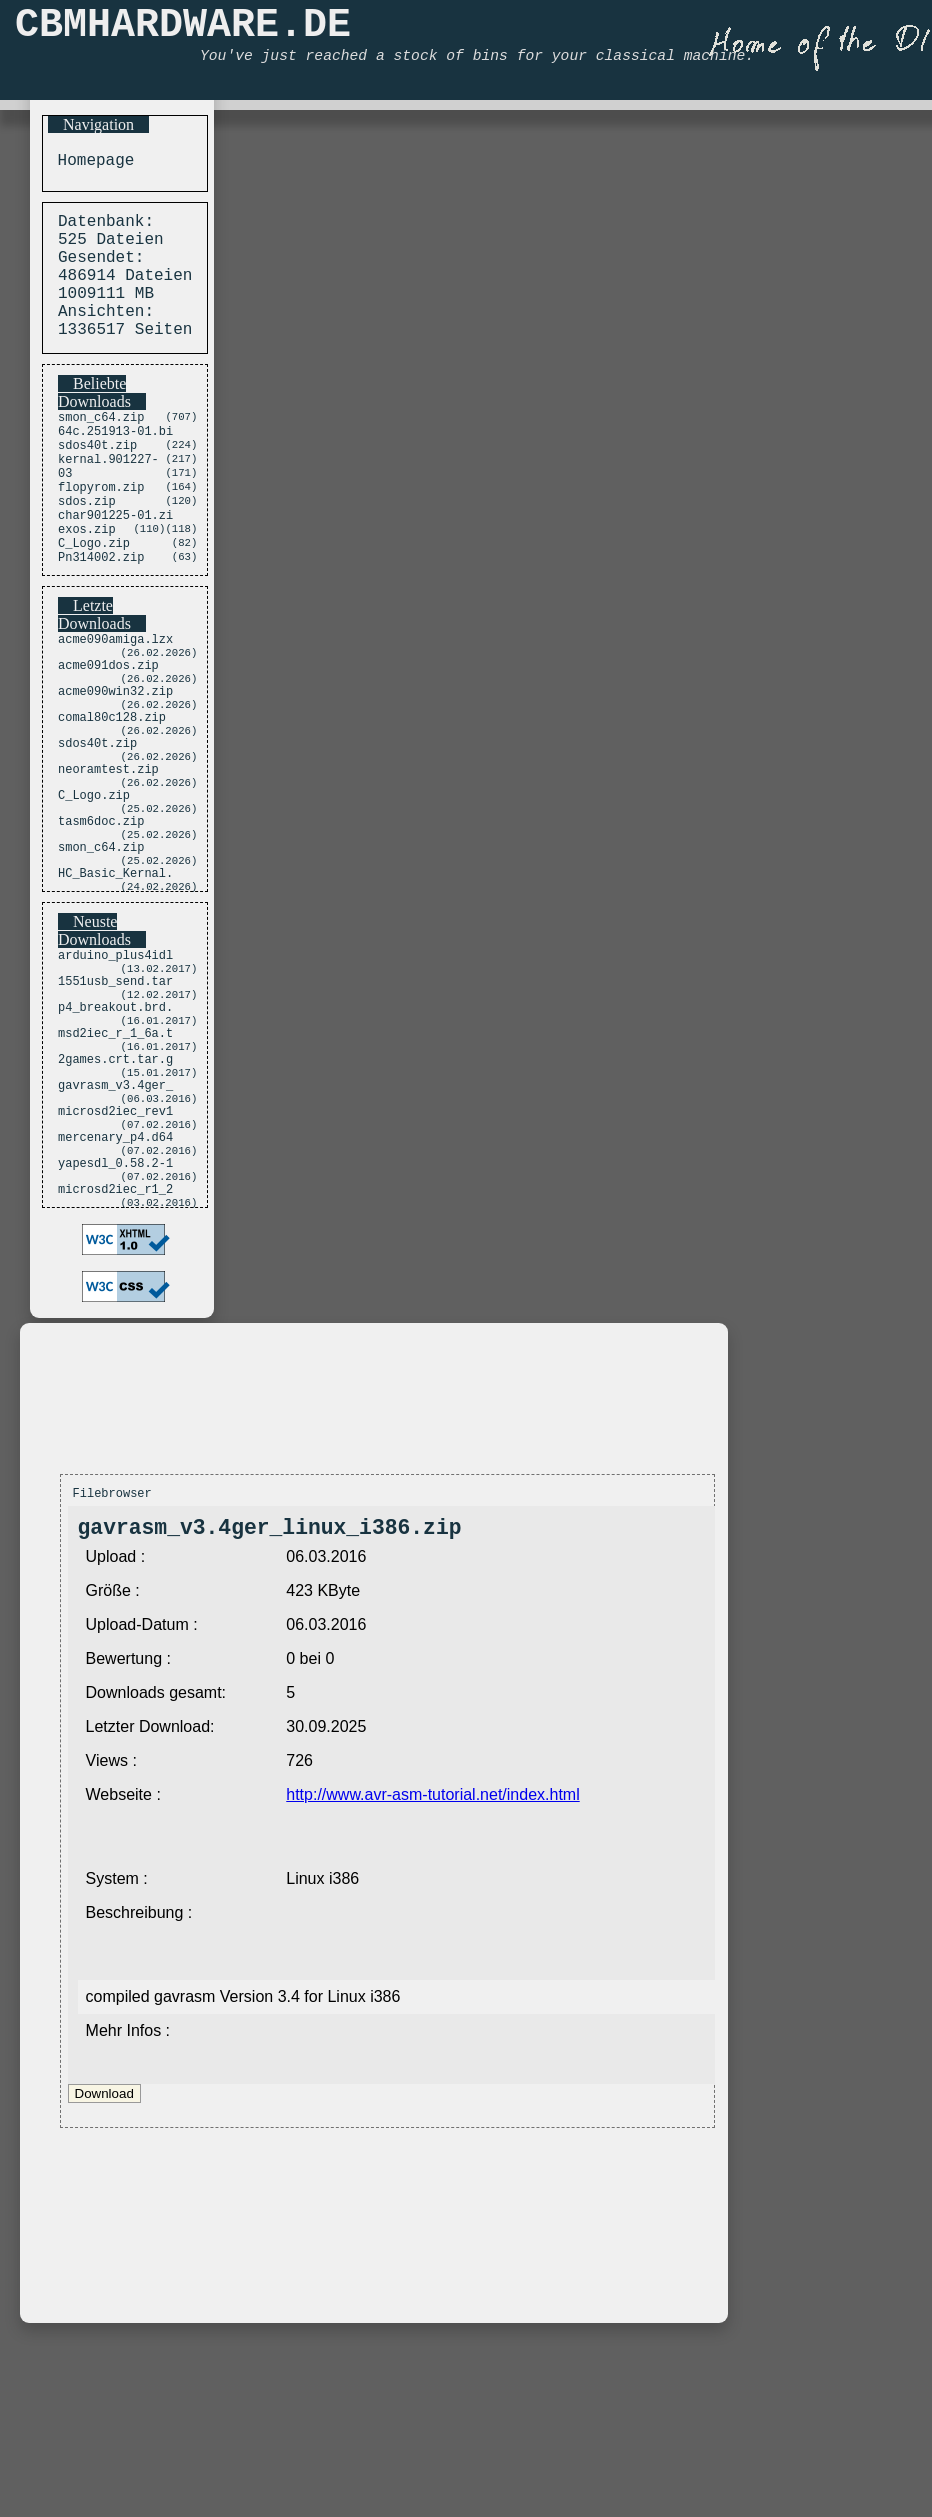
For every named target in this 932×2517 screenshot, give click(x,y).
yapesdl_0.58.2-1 (115, 1310)
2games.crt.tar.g (115, 1186)
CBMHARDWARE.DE (183, 30)
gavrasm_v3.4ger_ (115, 1217)
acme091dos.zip (108, 729)
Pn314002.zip (101, 613)
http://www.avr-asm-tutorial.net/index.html (432, 1955)
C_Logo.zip (94, 596)
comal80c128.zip (112, 791)
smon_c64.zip (101, 443)
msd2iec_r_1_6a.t (115, 1155)
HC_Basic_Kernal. (115, 977)
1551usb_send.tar (115, 1093)
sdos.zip (87, 545)
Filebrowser (112, 1648)
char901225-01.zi (115, 562)
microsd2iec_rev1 (115, 1248)
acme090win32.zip (115, 760)
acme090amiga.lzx (115, 698)
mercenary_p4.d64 (115, 1279)
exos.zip (87, 579)
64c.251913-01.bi (115, 460)
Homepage (91, 163)
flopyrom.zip (101, 528)
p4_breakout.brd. (115, 1124)
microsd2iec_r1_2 (115, 1341)
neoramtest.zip (108, 853)
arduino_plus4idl (115, 1062)
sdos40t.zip (97, 477)
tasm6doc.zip (101, 915)
